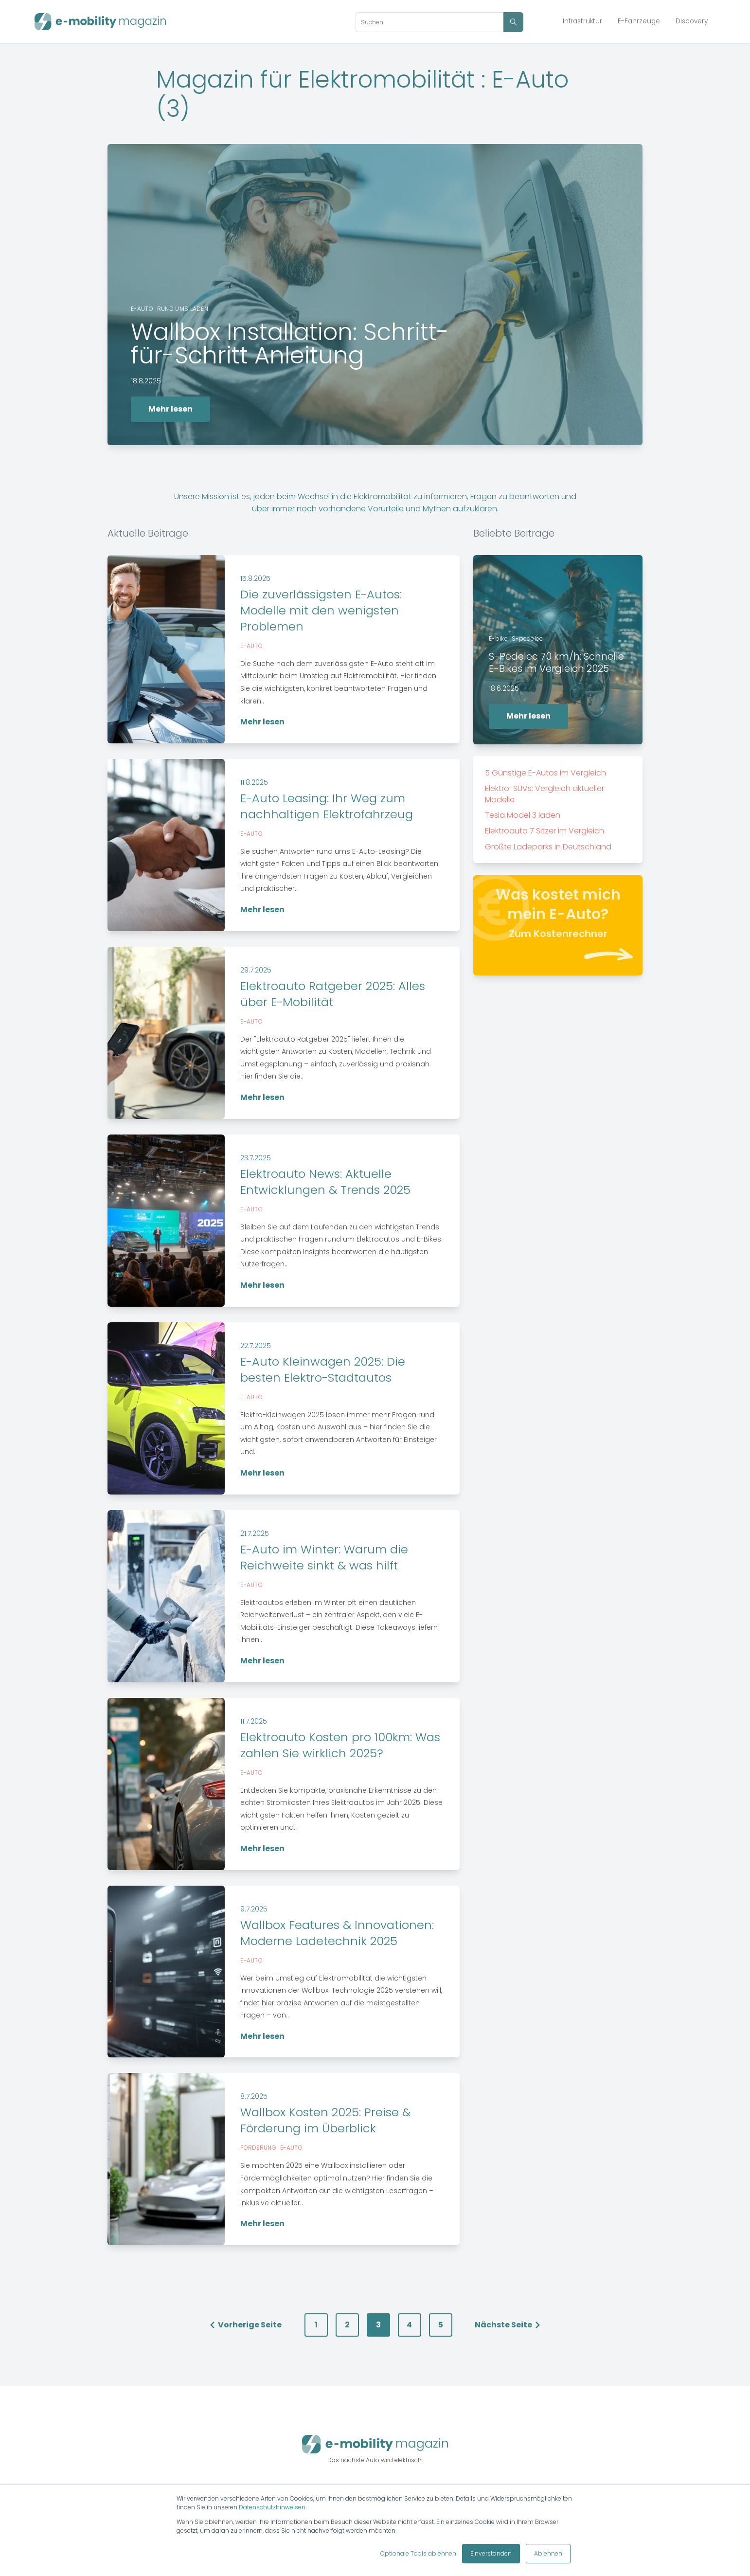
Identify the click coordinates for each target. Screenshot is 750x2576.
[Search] (429, 22)
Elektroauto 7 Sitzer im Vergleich (544, 830)
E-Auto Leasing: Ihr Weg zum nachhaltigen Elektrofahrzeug (326, 806)
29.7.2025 (255, 970)
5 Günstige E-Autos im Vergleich (545, 772)
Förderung (258, 2148)
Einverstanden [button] (491, 2553)
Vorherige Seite (245, 2324)
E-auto (142, 309)
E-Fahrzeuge (639, 21)
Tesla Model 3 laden (522, 815)
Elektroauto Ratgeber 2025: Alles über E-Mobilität (332, 994)
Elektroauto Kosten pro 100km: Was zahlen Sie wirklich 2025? (340, 1745)
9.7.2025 (254, 1909)
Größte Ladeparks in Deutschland (548, 846)
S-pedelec (527, 638)
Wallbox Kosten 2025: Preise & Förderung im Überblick (325, 2120)
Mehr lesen (170, 408)
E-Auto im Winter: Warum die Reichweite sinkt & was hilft (324, 1557)
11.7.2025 (253, 1721)
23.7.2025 (255, 1158)
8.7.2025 (254, 2096)
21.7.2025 (254, 1533)
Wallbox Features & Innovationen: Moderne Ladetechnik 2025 (337, 1933)
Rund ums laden (182, 309)
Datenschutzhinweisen (272, 2507)
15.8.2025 (255, 578)
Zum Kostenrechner (558, 933)
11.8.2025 (254, 782)
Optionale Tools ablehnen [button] (418, 2553)
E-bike (498, 638)
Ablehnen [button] (548, 2553)
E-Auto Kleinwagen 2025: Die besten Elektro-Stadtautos (322, 1369)
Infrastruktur (582, 21)
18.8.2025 (146, 381)
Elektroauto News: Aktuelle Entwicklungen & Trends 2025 (325, 1182)
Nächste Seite (508, 2324)
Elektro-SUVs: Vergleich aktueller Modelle (544, 794)
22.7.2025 (255, 1346)
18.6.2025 (504, 688)
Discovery (692, 21)
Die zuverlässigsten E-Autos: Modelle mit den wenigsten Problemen (321, 610)
